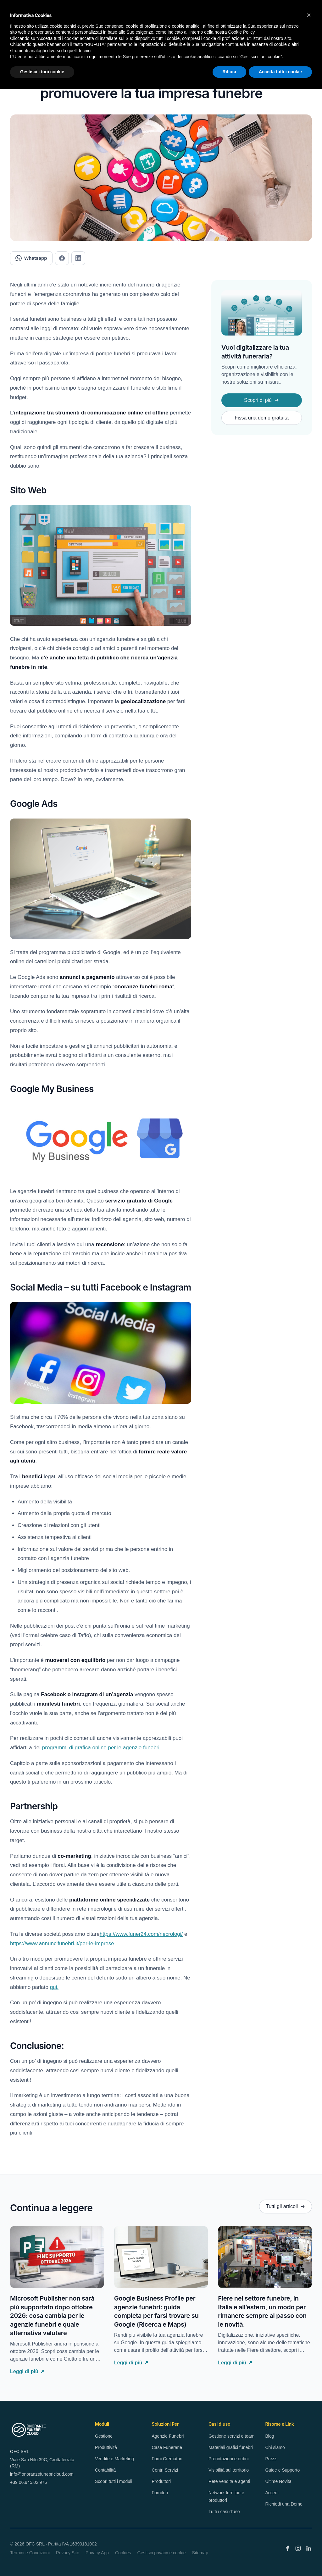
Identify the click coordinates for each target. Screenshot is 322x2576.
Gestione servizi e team (231, 2436)
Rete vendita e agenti (229, 2481)
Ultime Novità (278, 2481)
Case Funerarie (167, 2447)
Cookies (123, 2552)
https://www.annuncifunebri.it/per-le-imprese (62, 1943)
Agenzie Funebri (168, 2436)
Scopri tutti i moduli (113, 2481)
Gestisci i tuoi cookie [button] (42, 71)
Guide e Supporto (282, 2470)
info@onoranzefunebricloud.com (42, 2474)
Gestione (104, 2436)
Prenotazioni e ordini (228, 2458)
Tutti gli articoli (285, 2206)
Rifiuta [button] (229, 71)
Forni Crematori (167, 2458)
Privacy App (97, 2552)
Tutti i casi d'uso (224, 2511)
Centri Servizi (165, 2470)
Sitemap (200, 2552)
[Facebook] (287, 2548)
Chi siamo (275, 2447)
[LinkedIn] (309, 2548)
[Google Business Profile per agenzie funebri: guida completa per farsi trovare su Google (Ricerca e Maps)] (161, 2257)
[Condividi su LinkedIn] (78, 258)
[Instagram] (298, 2548)
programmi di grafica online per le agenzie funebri (100, 1748)
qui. (54, 1987)
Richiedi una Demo (284, 2504)
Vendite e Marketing (114, 2458)
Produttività (106, 2447)
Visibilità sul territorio (228, 2470)
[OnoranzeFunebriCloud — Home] (28, 2430)
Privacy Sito (67, 2552)
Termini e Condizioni (30, 2552)
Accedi (272, 2492)
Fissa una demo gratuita (262, 417)
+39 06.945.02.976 (28, 2482)
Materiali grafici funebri (230, 2447)
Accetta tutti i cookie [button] (280, 71)
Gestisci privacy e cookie (161, 2552)
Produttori (161, 2481)
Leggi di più (27, 2371)
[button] (309, 15)
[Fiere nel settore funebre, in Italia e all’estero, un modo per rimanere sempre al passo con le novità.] (265, 2257)
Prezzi (271, 2458)
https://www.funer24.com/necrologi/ (141, 1934)
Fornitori (160, 2492)
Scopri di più (261, 400)
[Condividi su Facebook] (62, 258)
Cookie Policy (241, 32)
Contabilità (105, 2470)
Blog (269, 2436)
